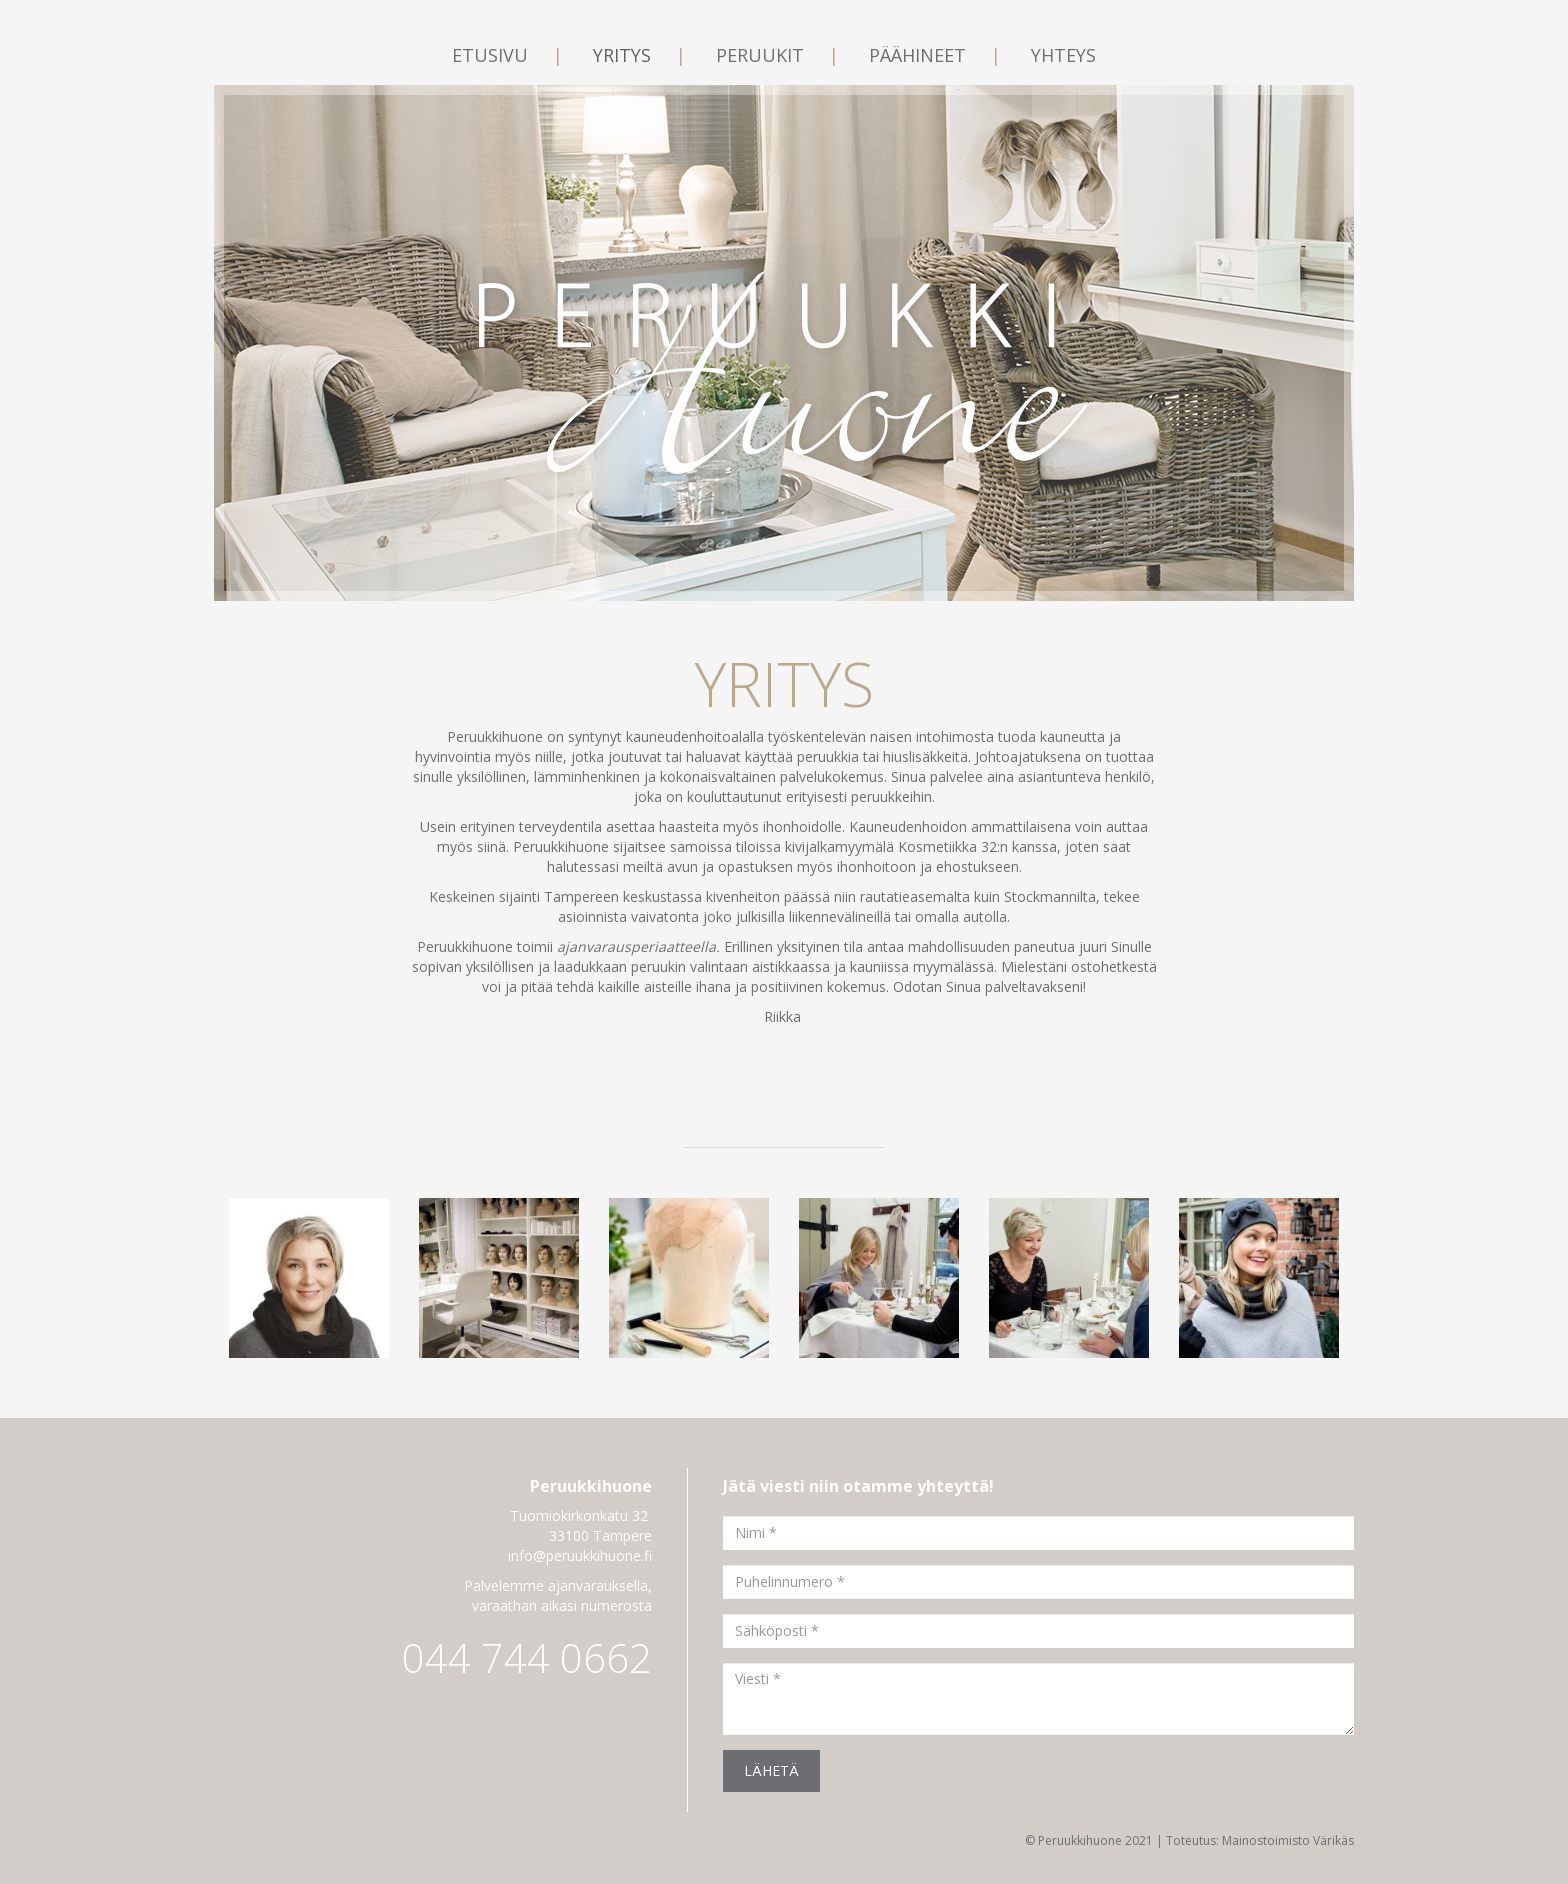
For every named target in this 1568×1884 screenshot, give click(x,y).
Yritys (624, 55)
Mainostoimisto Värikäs (1288, 1840)
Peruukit (762, 55)
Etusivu (492, 55)
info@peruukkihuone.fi (580, 1555)
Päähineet (920, 55)
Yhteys (1063, 55)
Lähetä (771, 1770)
